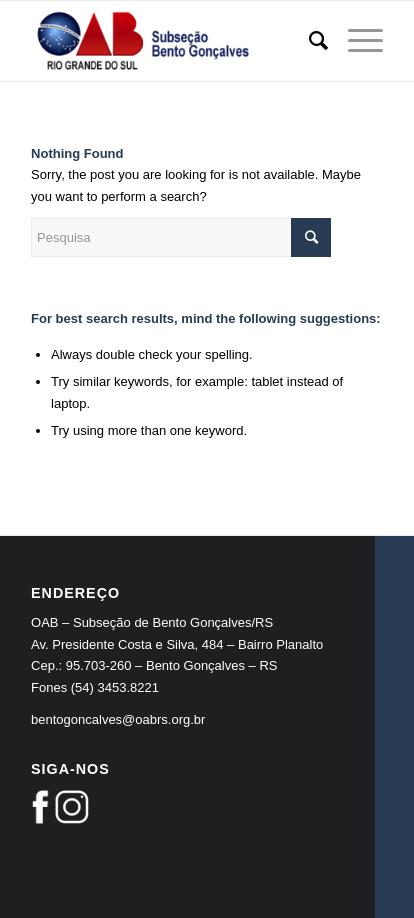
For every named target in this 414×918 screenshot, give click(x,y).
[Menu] (355, 41)
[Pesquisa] (308, 41)
